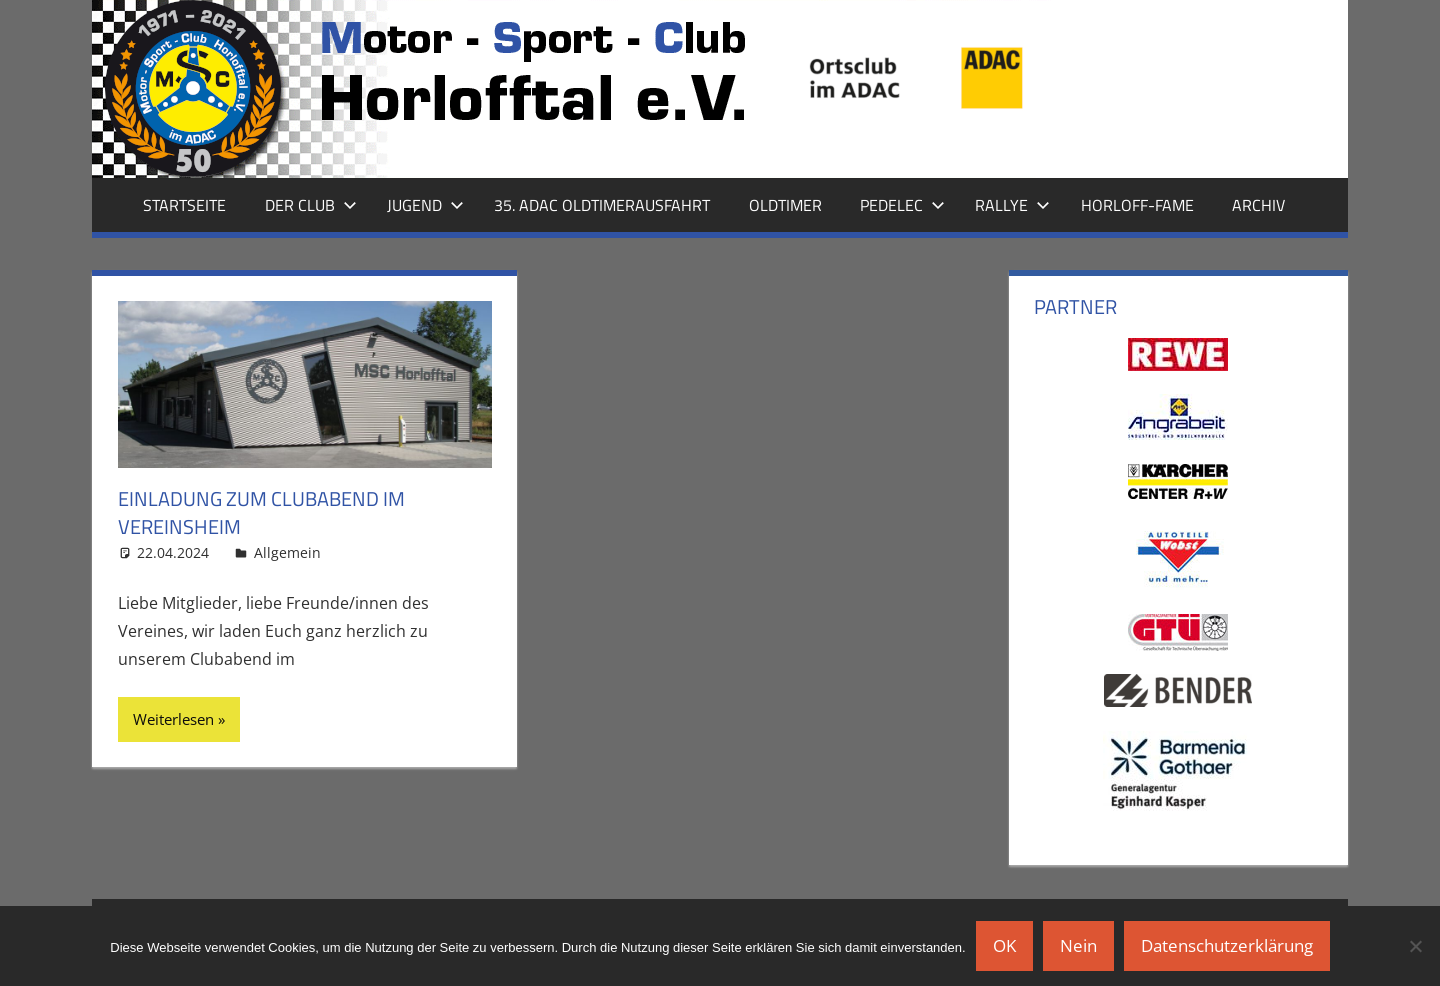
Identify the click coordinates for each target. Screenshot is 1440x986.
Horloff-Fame (1137, 205)
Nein (1078, 945)
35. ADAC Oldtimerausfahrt (602, 205)
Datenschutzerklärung (1227, 945)
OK (1004, 945)
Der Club (311, 205)
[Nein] (1415, 946)
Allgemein (287, 552)
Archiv (1258, 205)
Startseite (184, 205)
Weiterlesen (173, 719)
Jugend (425, 205)
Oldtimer (785, 205)
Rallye (1012, 205)
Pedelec (902, 205)
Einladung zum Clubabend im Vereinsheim (261, 512)
